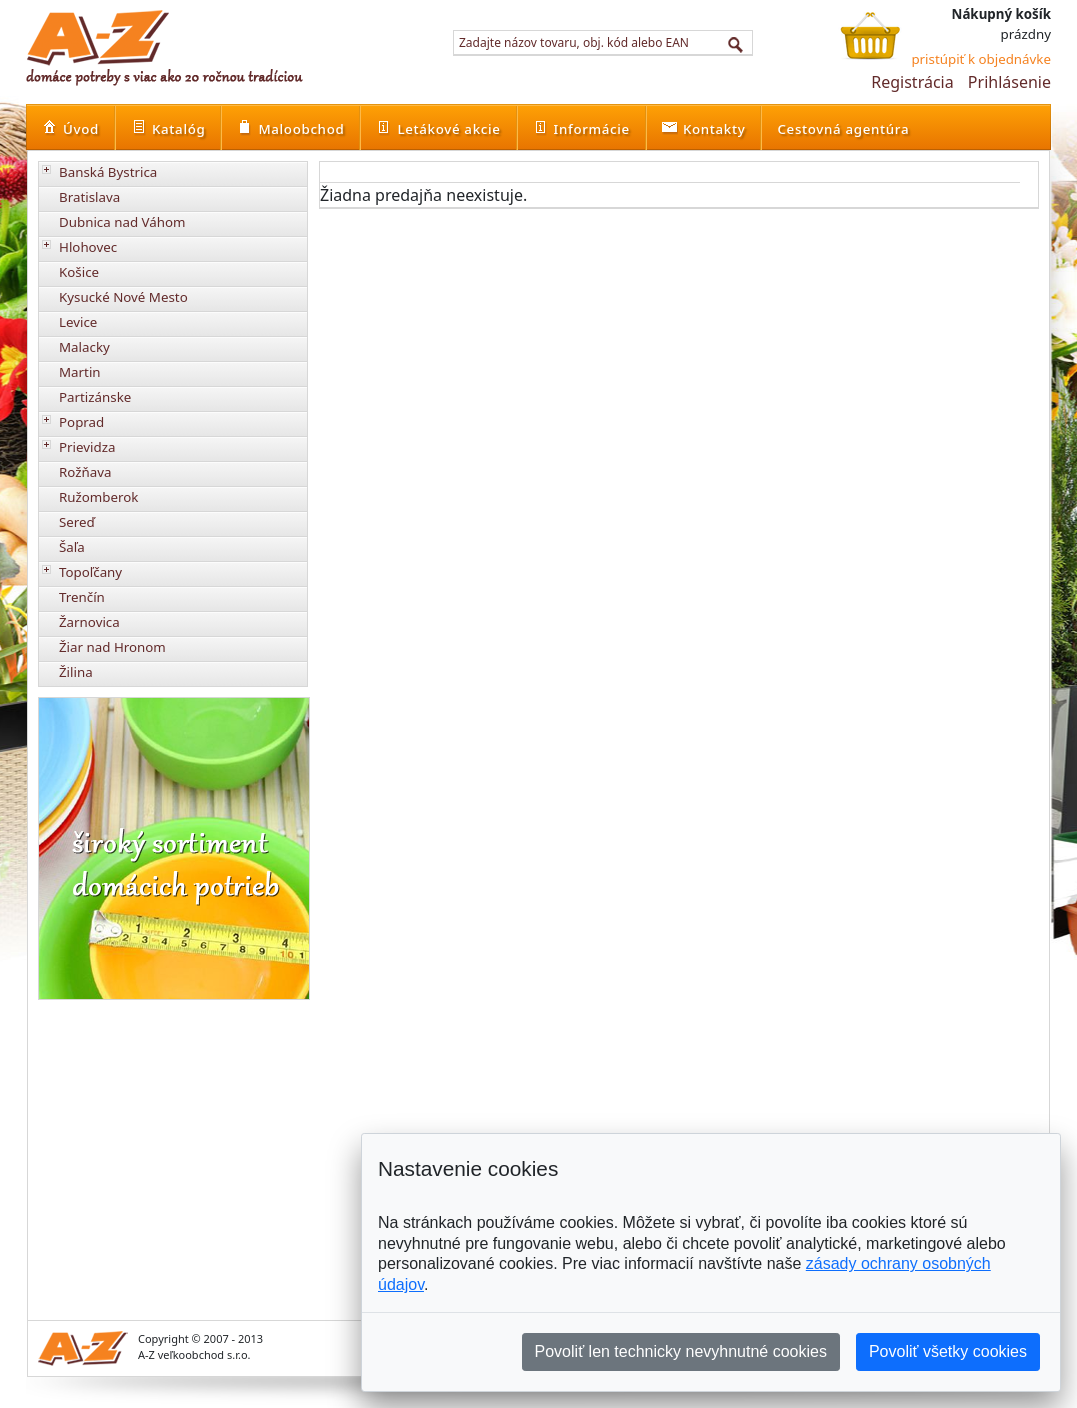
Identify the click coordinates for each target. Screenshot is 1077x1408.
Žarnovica (89, 622)
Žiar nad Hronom (112, 647)
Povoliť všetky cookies (948, 1351)
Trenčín (82, 597)
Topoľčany (90, 572)
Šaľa (72, 547)
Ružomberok (98, 497)
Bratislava (89, 197)
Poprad (81, 422)
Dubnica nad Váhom (122, 222)
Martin (80, 372)
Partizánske (95, 397)
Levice (78, 322)
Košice (79, 272)
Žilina (76, 672)
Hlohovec (88, 247)
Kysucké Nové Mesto (123, 297)
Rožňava (85, 472)
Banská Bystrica (108, 172)
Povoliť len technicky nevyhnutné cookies (681, 1351)
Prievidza (87, 447)
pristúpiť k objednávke (981, 59)
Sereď (77, 522)
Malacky (84, 347)
